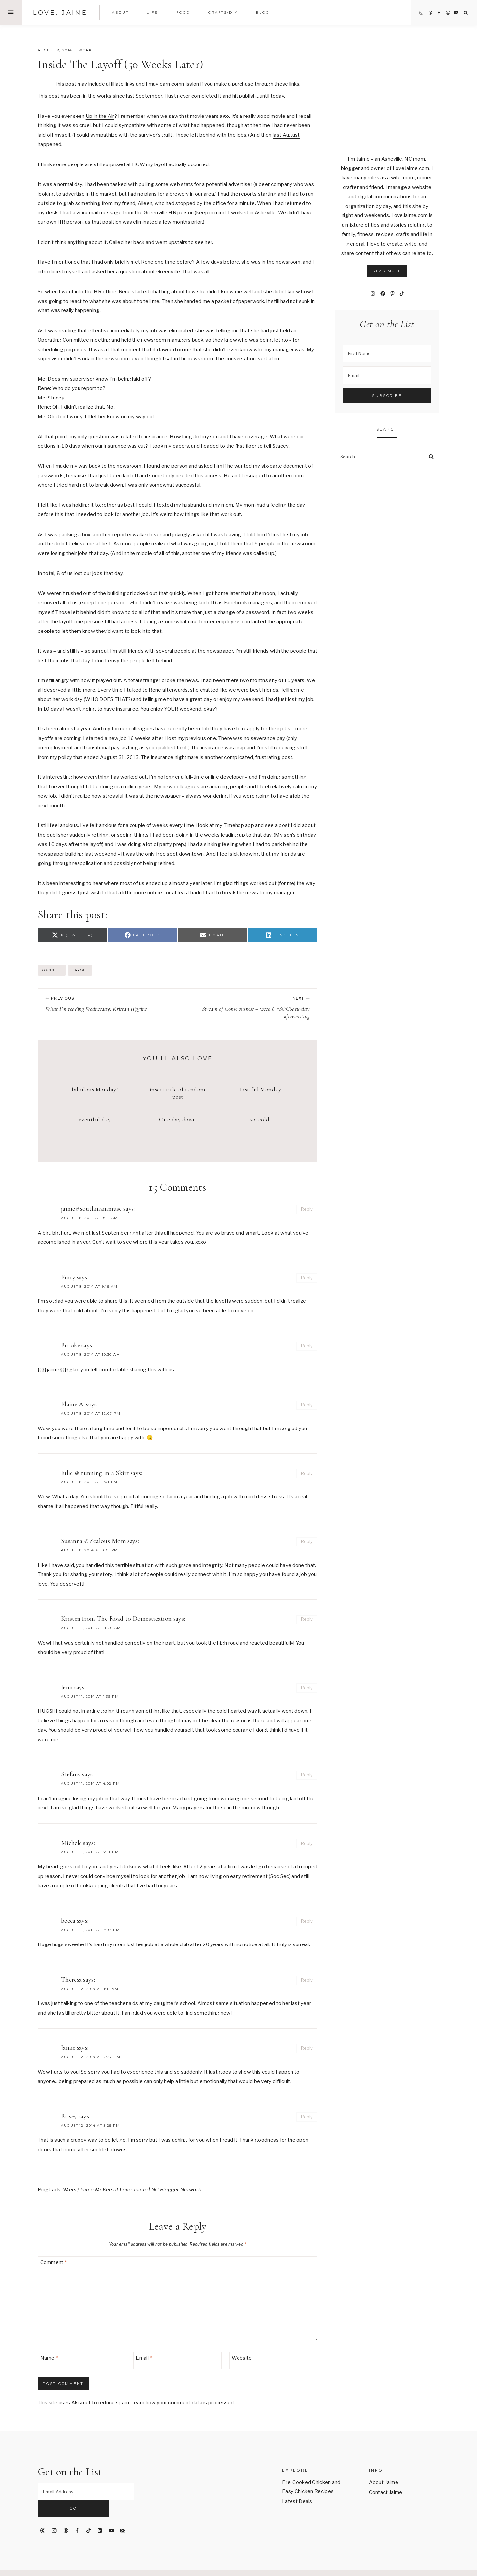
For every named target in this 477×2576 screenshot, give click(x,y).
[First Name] (387, 353)
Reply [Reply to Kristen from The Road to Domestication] (307, 1619)
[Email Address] (86, 2492)
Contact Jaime (385, 2492)
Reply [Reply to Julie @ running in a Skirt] (307, 1473)
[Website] (273, 2360)
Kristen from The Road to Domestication (116, 1619)
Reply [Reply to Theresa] (307, 1980)
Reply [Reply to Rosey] (307, 2116)
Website (242, 2358)
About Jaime (383, 2482)
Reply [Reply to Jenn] (307, 1687)
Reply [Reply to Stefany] (307, 1774)
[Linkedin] (100, 2514)
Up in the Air (100, 116)
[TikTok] (88, 2514)
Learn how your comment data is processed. (183, 2403)
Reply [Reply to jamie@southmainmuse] (307, 1209)
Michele (71, 1843)
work (85, 50)
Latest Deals (297, 2501)
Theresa (71, 1980)
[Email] (456, 13)
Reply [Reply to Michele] (307, 1843)
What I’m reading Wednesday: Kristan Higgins (108, 1004)
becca (68, 1921)
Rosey (69, 2116)
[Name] (82, 2360)
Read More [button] (387, 271)
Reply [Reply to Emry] (307, 1277)
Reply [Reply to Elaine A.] (307, 1404)
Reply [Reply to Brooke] (307, 1345)
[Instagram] (421, 13)
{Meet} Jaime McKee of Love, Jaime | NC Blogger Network (131, 2190)
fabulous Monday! (95, 1089)
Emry (68, 1277)
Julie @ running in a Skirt (95, 1473)
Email (144, 2358)
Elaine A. (73, 1404)
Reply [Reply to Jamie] (307, 2048)
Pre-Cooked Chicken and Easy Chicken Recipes (311, 2486)
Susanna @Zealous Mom (93, 1541)
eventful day (95, 1119)
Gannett (51, 970)
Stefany (71, 1774)
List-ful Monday (260, 1089)
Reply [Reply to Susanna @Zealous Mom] (307, 1541)
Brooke (70, 1345)
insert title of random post (178, 1093)
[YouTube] (111, 2514)
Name (49, 2358)
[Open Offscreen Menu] (11, 12)
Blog (263, 12)
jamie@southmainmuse (91, 1209)
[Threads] (430, 13)
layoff (80, 970)
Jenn (67, 1687)
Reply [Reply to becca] (307, 1921)
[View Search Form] (466, 13)
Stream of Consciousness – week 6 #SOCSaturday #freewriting (247, 1008)
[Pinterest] (448, 13)
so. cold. (260, 1119)
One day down (177, 1119)
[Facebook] (439, 13)
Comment (53, 2263)
